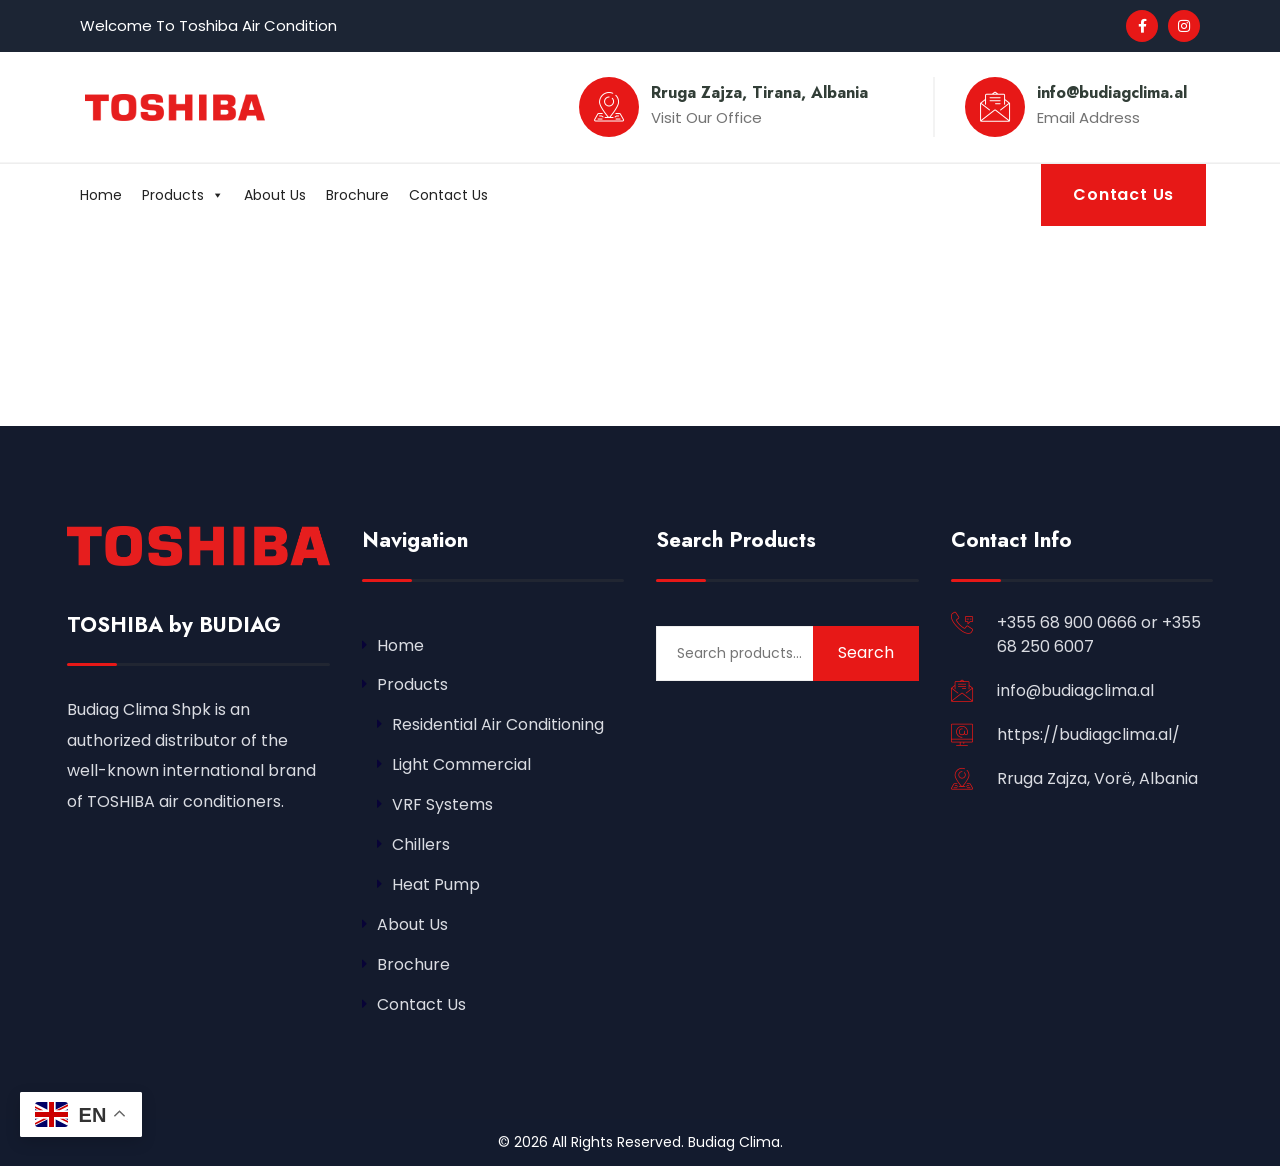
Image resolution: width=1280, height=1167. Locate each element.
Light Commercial (461, 765)
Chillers (421, 845)
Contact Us (448, 195)
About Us (275, 195)
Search (866, 652)
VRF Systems (442, 805)
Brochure (357, 195)
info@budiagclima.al (1076, 690)
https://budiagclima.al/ (1088, 734)
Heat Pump (436, 885)
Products (183, 195)
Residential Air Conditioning (498, 725)
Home (101, 195)
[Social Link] (1142, 26)
